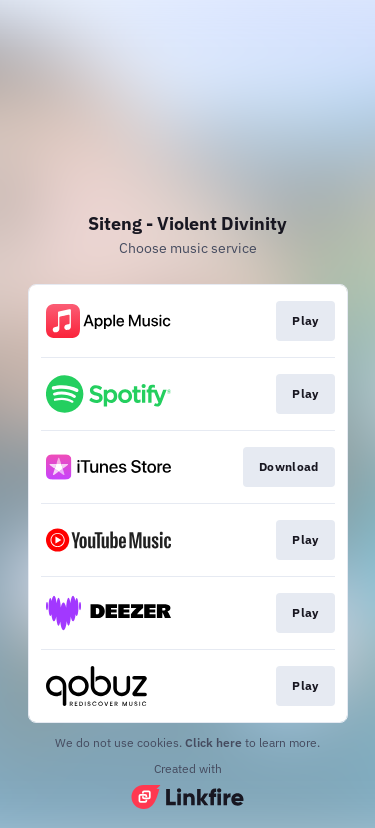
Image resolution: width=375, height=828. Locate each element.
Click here (213, 742)
